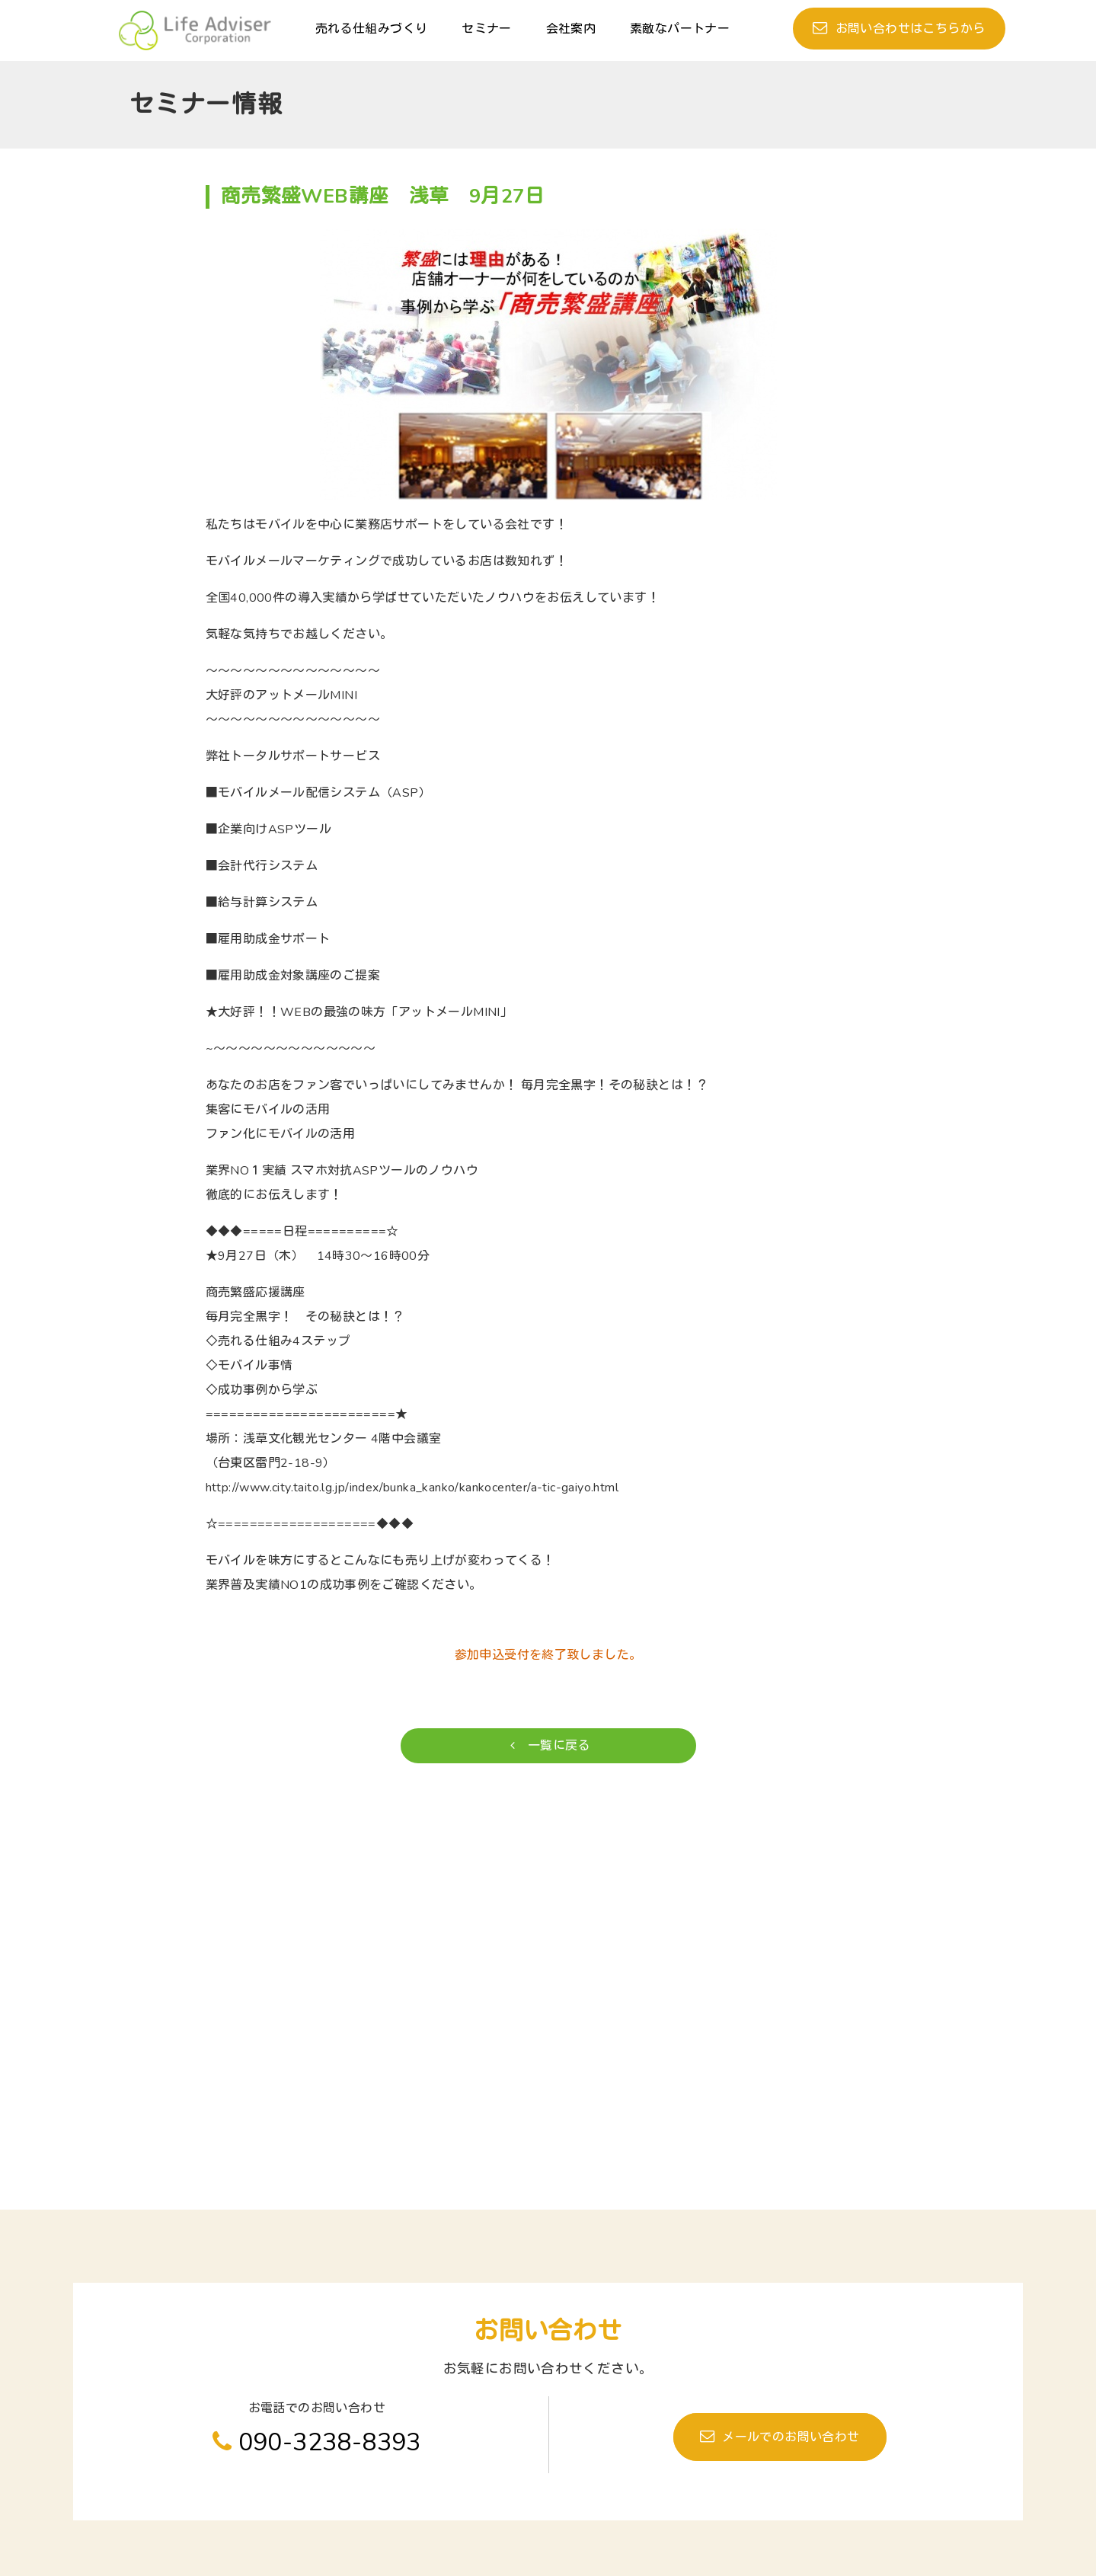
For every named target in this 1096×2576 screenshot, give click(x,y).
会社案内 (571, 29)
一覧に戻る (550, 1745)
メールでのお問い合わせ (790, 2437)
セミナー (487, 29)
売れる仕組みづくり (371, 29)
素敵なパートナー (680, 29)
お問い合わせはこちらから (911, 29)
